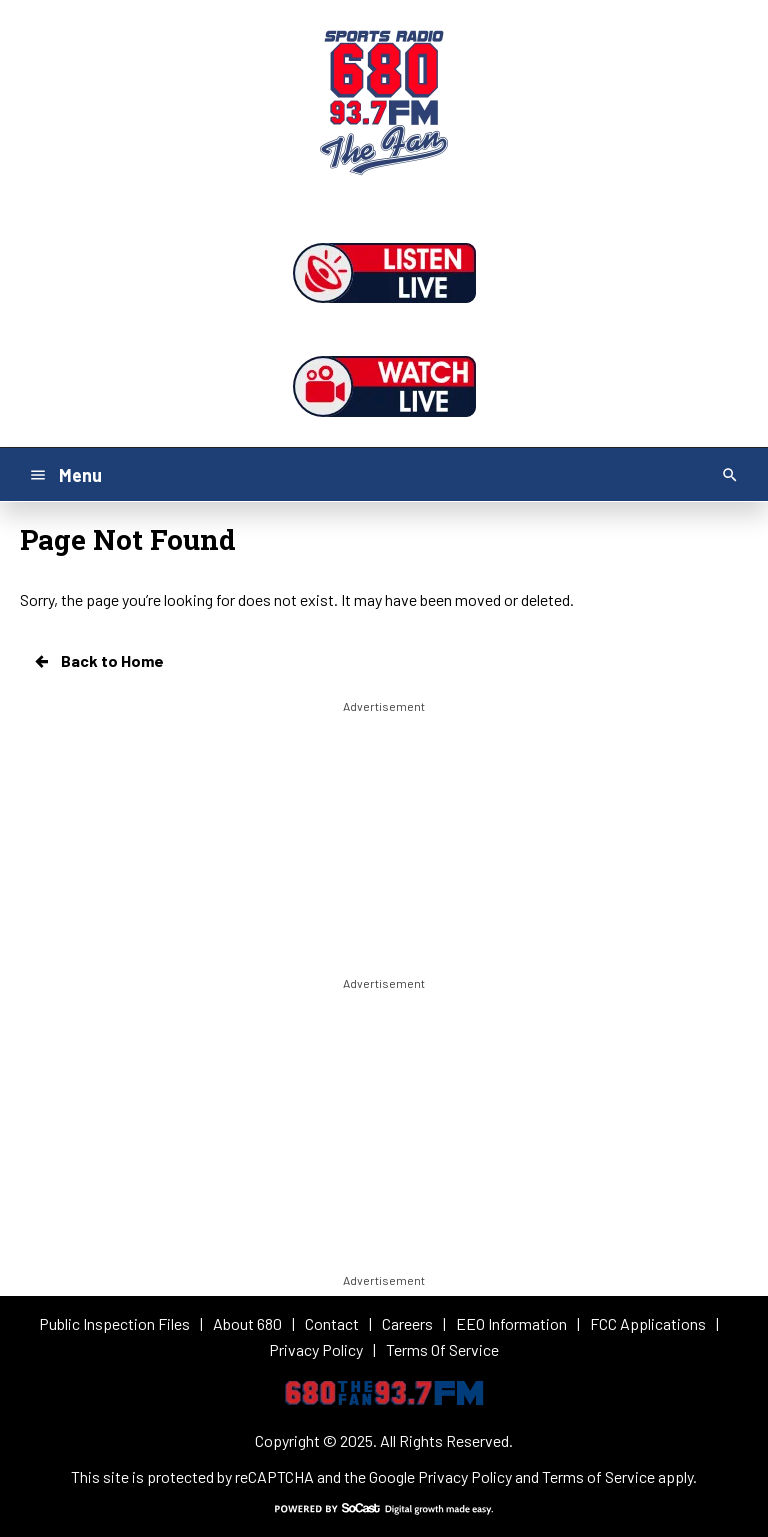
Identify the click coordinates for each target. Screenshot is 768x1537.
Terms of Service (598, 1476)
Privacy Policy (465, 1476)
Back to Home (98, 661)
